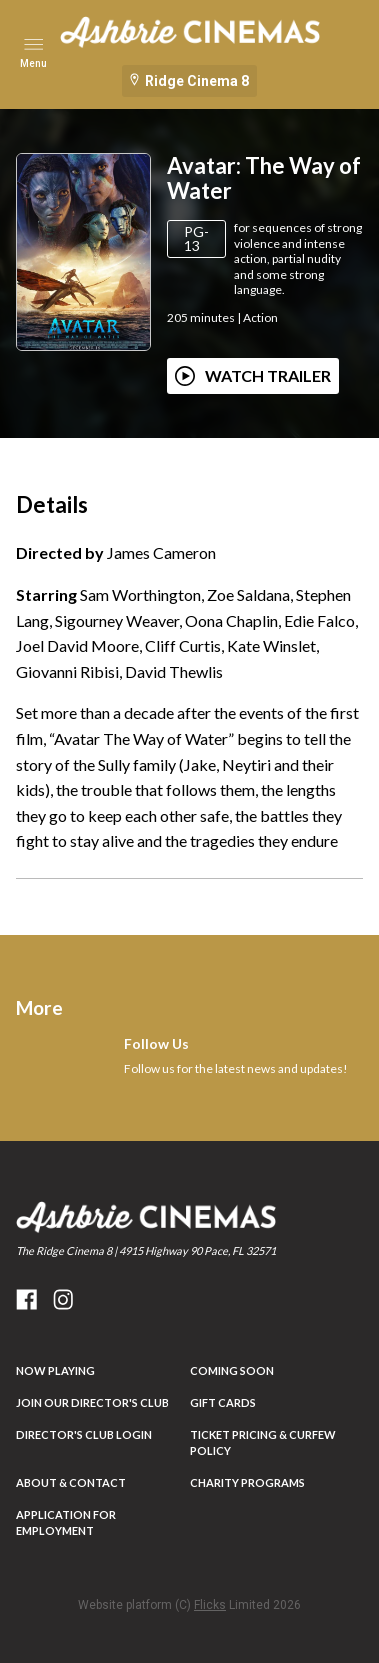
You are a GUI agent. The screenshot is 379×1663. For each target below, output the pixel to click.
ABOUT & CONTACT (71, 1482)
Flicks (210, 1605)
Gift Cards (223, 1402)
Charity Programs (247, 1482)
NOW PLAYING (55, 1370)
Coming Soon (232, 1370)
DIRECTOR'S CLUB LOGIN (84, 1434)
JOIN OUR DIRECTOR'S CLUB (92, 1402)
